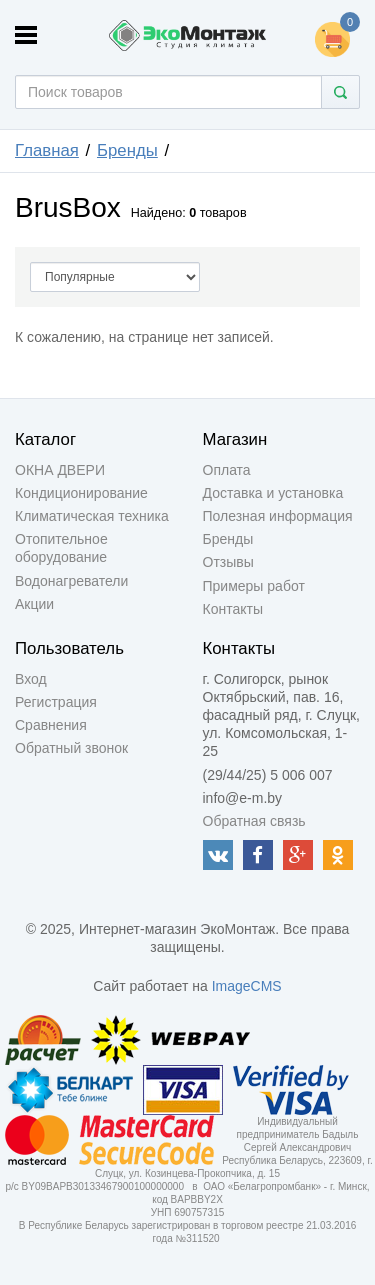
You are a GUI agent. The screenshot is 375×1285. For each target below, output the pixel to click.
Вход (31, 679)
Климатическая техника (92, 516)
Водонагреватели (71, 581)
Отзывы (228, 562)
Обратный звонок (71, 748)
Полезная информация (278, 516)
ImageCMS (247, 986)
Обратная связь (254, 821)
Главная (47, 150)
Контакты (233, 609)
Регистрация (56, 702)
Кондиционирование (81, 493)
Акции (34, 604)
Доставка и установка (273, 493)
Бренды (127, 150)
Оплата (227, 470)
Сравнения (51, 725)
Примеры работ (254, 586)
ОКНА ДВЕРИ (60, 470)
